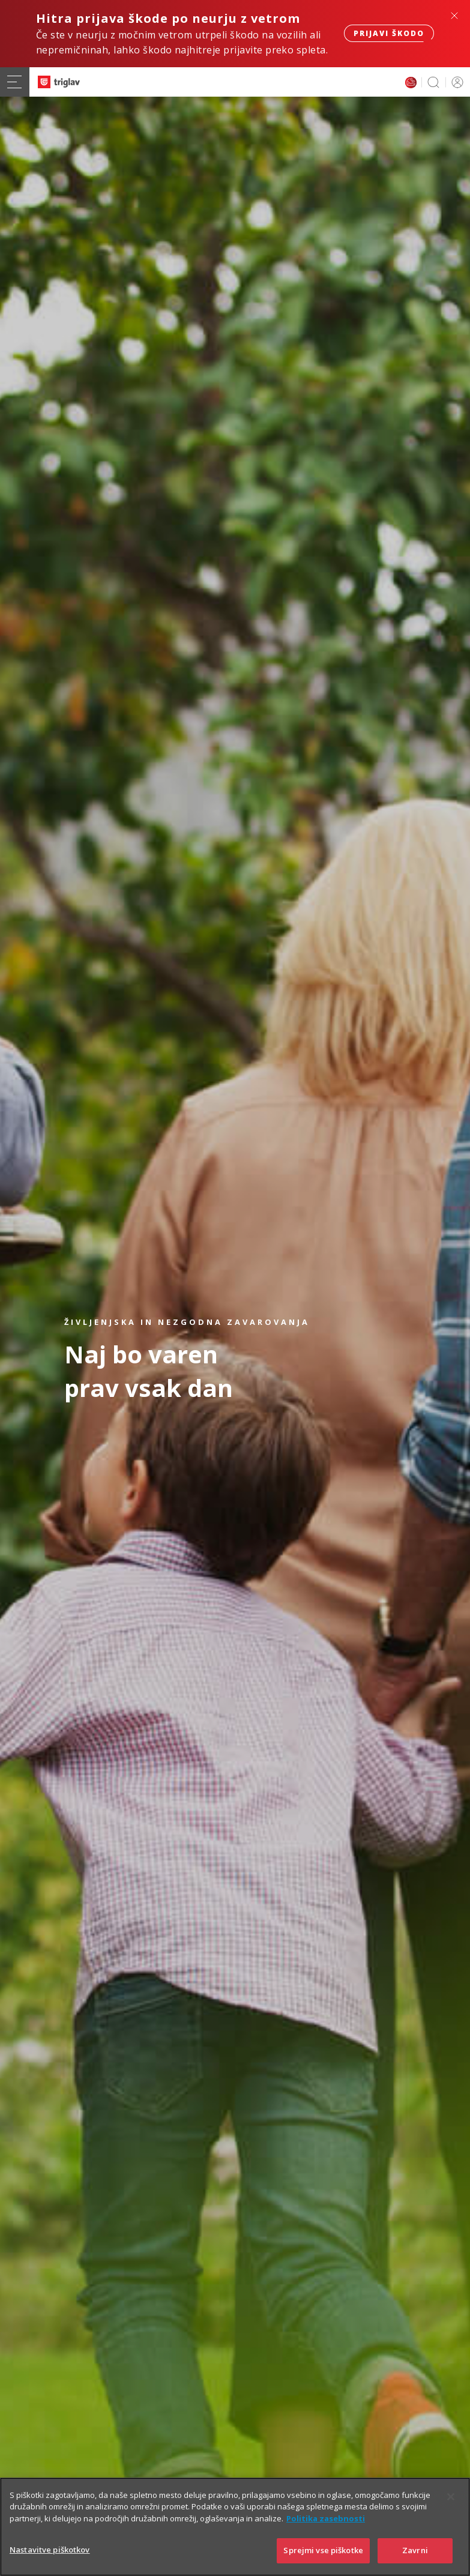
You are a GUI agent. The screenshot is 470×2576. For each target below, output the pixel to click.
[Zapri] (451, 2514)
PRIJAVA (455, 81)
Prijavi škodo (389, 33)
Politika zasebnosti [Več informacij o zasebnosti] (325, 2535)
